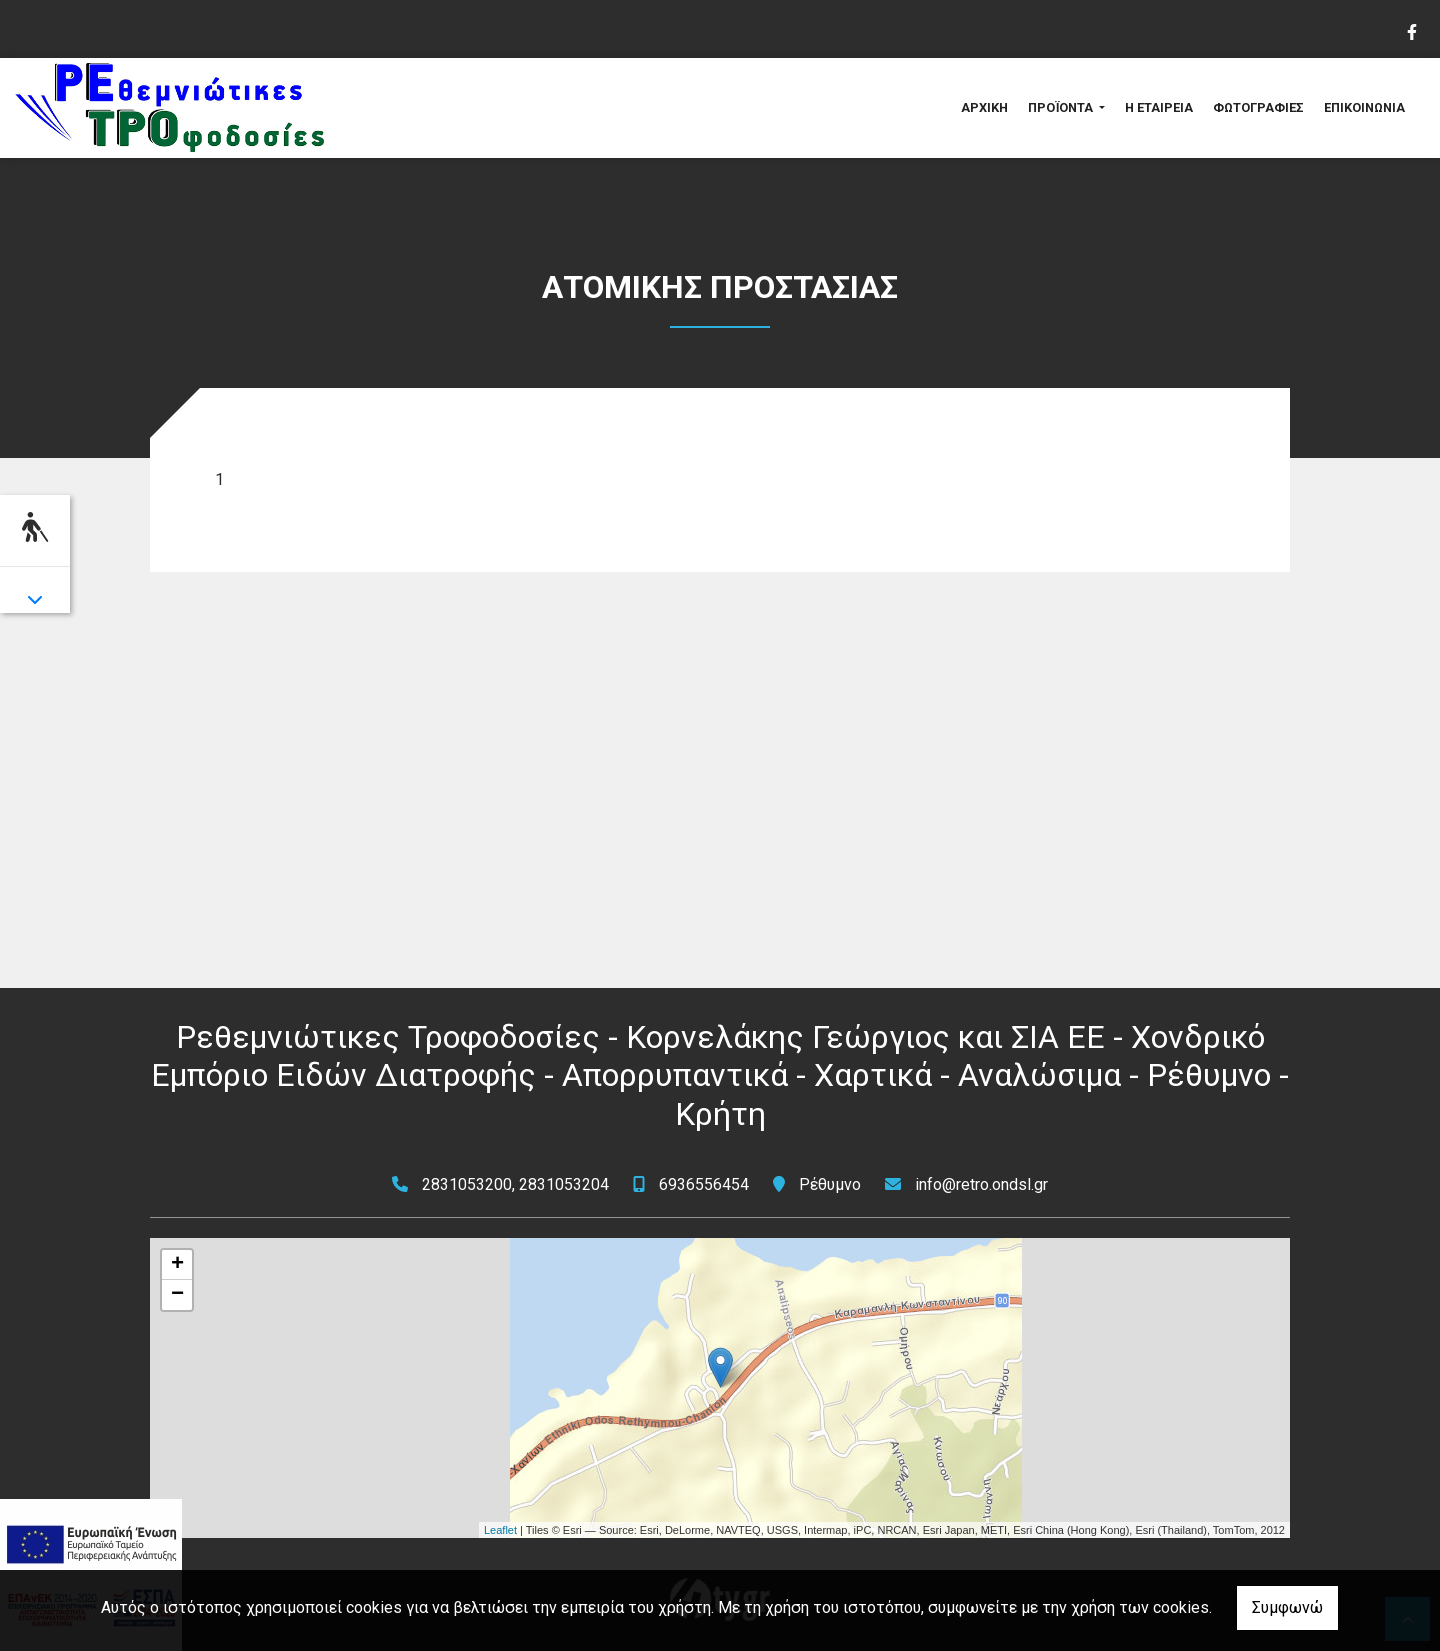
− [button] (177, 1295)
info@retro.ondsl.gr (981, 1184)
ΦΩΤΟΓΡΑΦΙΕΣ (1258, 107)
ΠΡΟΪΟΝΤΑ (1062, 107)
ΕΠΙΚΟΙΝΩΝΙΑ (1364, 107)
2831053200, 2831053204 (515, 1184)
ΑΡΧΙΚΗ (984, 107)
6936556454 (704, 1184)
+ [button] (177, 1265)
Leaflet (500, 1530)
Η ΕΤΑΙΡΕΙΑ (1159, 107)
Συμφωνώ (1287, 1607)
